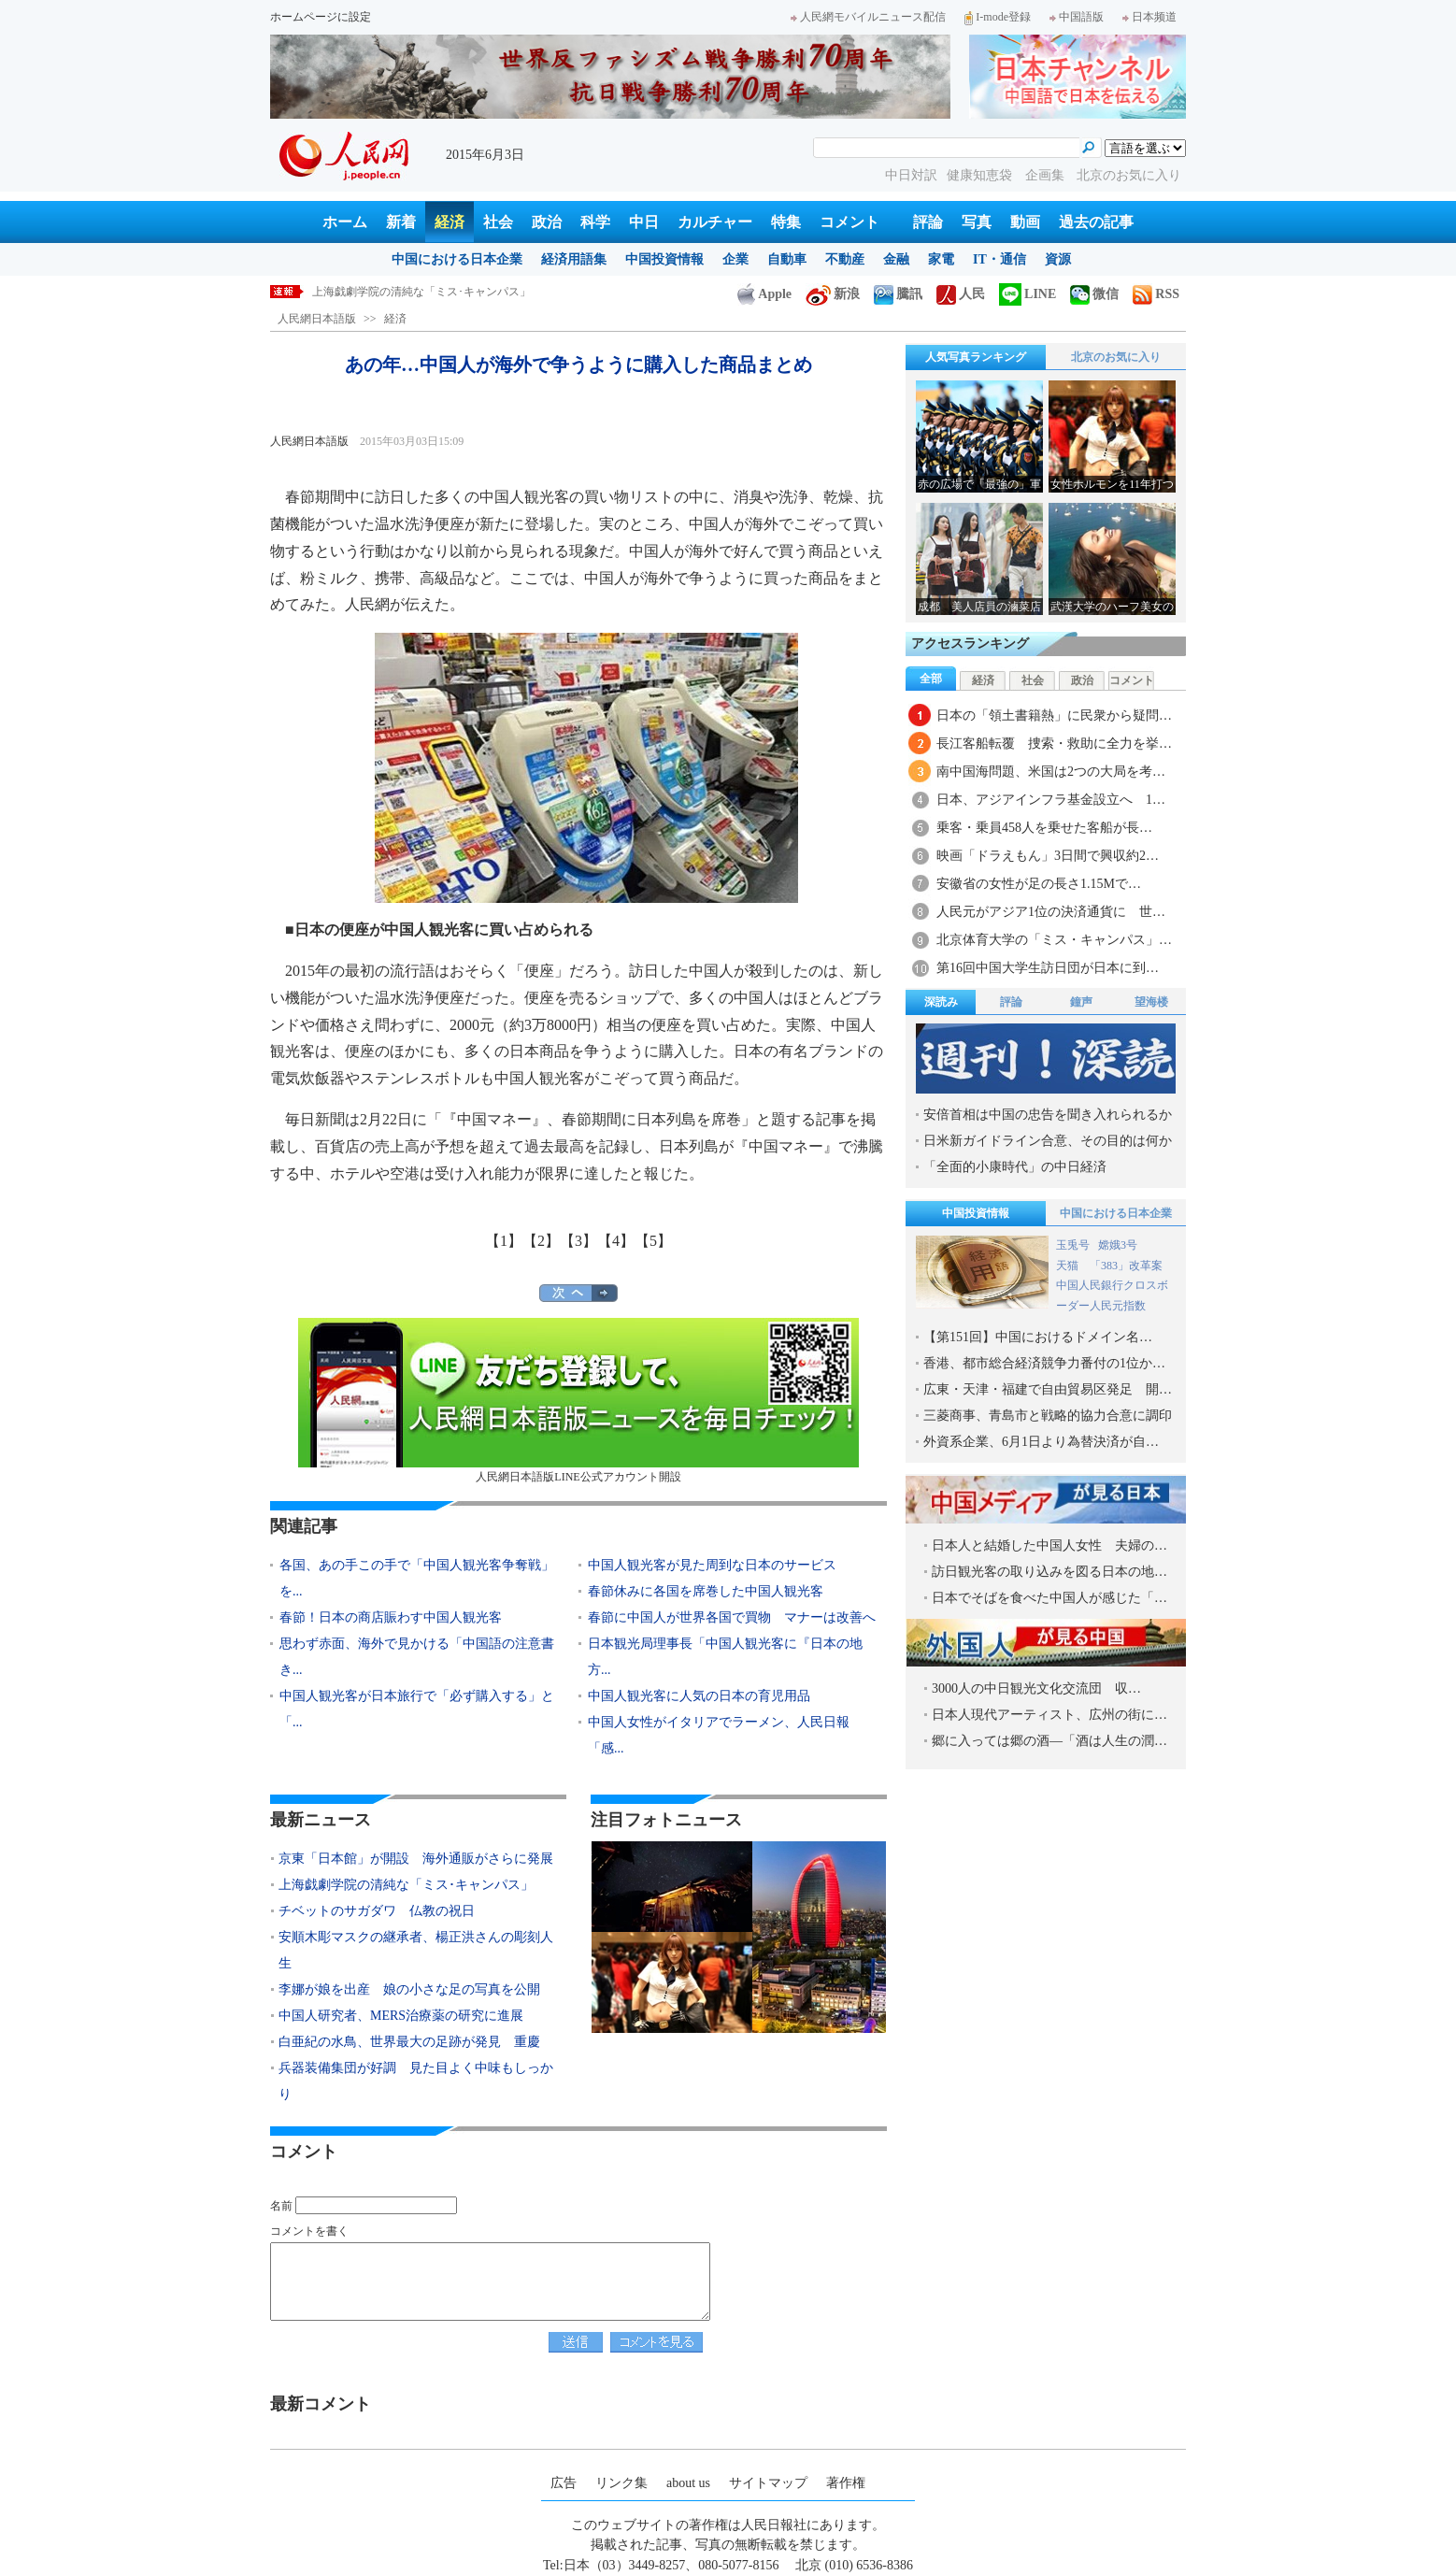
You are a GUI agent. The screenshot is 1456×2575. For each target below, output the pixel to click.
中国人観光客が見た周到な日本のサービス (712, 1565)
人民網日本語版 (317, 318)
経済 (449, 222)
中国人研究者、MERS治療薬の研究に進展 (400, 2016)
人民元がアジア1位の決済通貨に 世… (1050, 912)
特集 (786, 222)
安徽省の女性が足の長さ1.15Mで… (1038, 884)
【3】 (578, 1241)
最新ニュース (320, 1819)
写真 (977, 222)
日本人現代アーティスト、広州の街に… (1049, 1715)
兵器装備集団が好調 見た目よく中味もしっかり (415, 2081)
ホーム (344, 222)
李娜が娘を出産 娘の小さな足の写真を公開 (409, 1989)
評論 (928, 222)
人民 (960, 294)
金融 (896, 259)
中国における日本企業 (457, 259)
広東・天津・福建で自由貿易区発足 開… (1047, 1389)
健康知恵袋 (981, 175)
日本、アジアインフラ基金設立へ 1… (1050, 800)
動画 (1025, 222)
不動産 (844, 259)
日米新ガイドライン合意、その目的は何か (1047, 1141)
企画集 (1046, 175)
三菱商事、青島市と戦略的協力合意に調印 (1047, 1416)
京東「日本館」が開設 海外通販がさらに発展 (415, 1859)
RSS (1156, 294)
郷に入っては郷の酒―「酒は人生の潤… (1049, 1741)
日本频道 (1149, 16)
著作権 (845, 2483)
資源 (1058, 259)
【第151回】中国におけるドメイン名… (1037, 1337)
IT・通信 (999, 259)
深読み (941, 1002)
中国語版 (1076, 16)
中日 (644, 222)
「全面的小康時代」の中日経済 (1014, 1167)
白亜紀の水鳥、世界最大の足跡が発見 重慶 (409, 2042)
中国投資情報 (664, 259)
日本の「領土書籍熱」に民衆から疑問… (1054, 715)
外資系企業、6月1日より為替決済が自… (1041, 1442)
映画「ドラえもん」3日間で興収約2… (1047, 856)
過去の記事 (1096, 222)
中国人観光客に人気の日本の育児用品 (699, 1696)
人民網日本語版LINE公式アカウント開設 (578, 1400)
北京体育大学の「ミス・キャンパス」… (1054, 940)
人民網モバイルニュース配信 (868, 16)
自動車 (787, 259)
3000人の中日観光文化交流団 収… (1036, 1688)
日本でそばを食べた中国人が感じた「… (1049, 1598)
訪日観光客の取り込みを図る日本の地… (1049, 1572)
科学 (595, 222)
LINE (1027, 294)
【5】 (653, 1241)
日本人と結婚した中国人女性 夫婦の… (1049, 1545)
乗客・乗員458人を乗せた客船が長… (1044, 828)
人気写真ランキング (975, 357)
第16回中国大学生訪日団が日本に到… (1047, 968)
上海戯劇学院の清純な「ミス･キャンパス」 (421, 291)
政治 (547, 222)
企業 (735, 259)
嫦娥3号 (1117, 1245)
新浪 (833, 294)
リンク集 (621, 2483)
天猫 (1068, 1265)
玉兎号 (1073, 1245)
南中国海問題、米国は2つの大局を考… (1050, 772)
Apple (764, 294)
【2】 (541, 1241)
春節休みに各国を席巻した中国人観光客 (705, 1591)
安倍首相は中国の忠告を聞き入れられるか (1047, 1115)
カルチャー (715, 222)
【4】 (616, 1241)
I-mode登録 (997, 16)
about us (688, 2483)
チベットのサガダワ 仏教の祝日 (376, 1911)
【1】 (503, 1241)
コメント (849, 222)
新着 (401, 222)
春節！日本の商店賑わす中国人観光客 (390, 1617)
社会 (498, 222)
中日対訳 (911, 175)
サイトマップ (768, 2483)
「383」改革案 (1126, 1265)
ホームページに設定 (320, 16)
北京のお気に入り (1129, 175)
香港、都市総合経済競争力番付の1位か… (1044, 1363)
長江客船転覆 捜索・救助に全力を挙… (1054, 744)
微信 (1094, 294)
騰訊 (898, 294)
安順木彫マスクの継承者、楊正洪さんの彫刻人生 (415, 1950)
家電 (941, 259)
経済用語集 (574, 259)
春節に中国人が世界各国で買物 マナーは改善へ (732, 1617)
